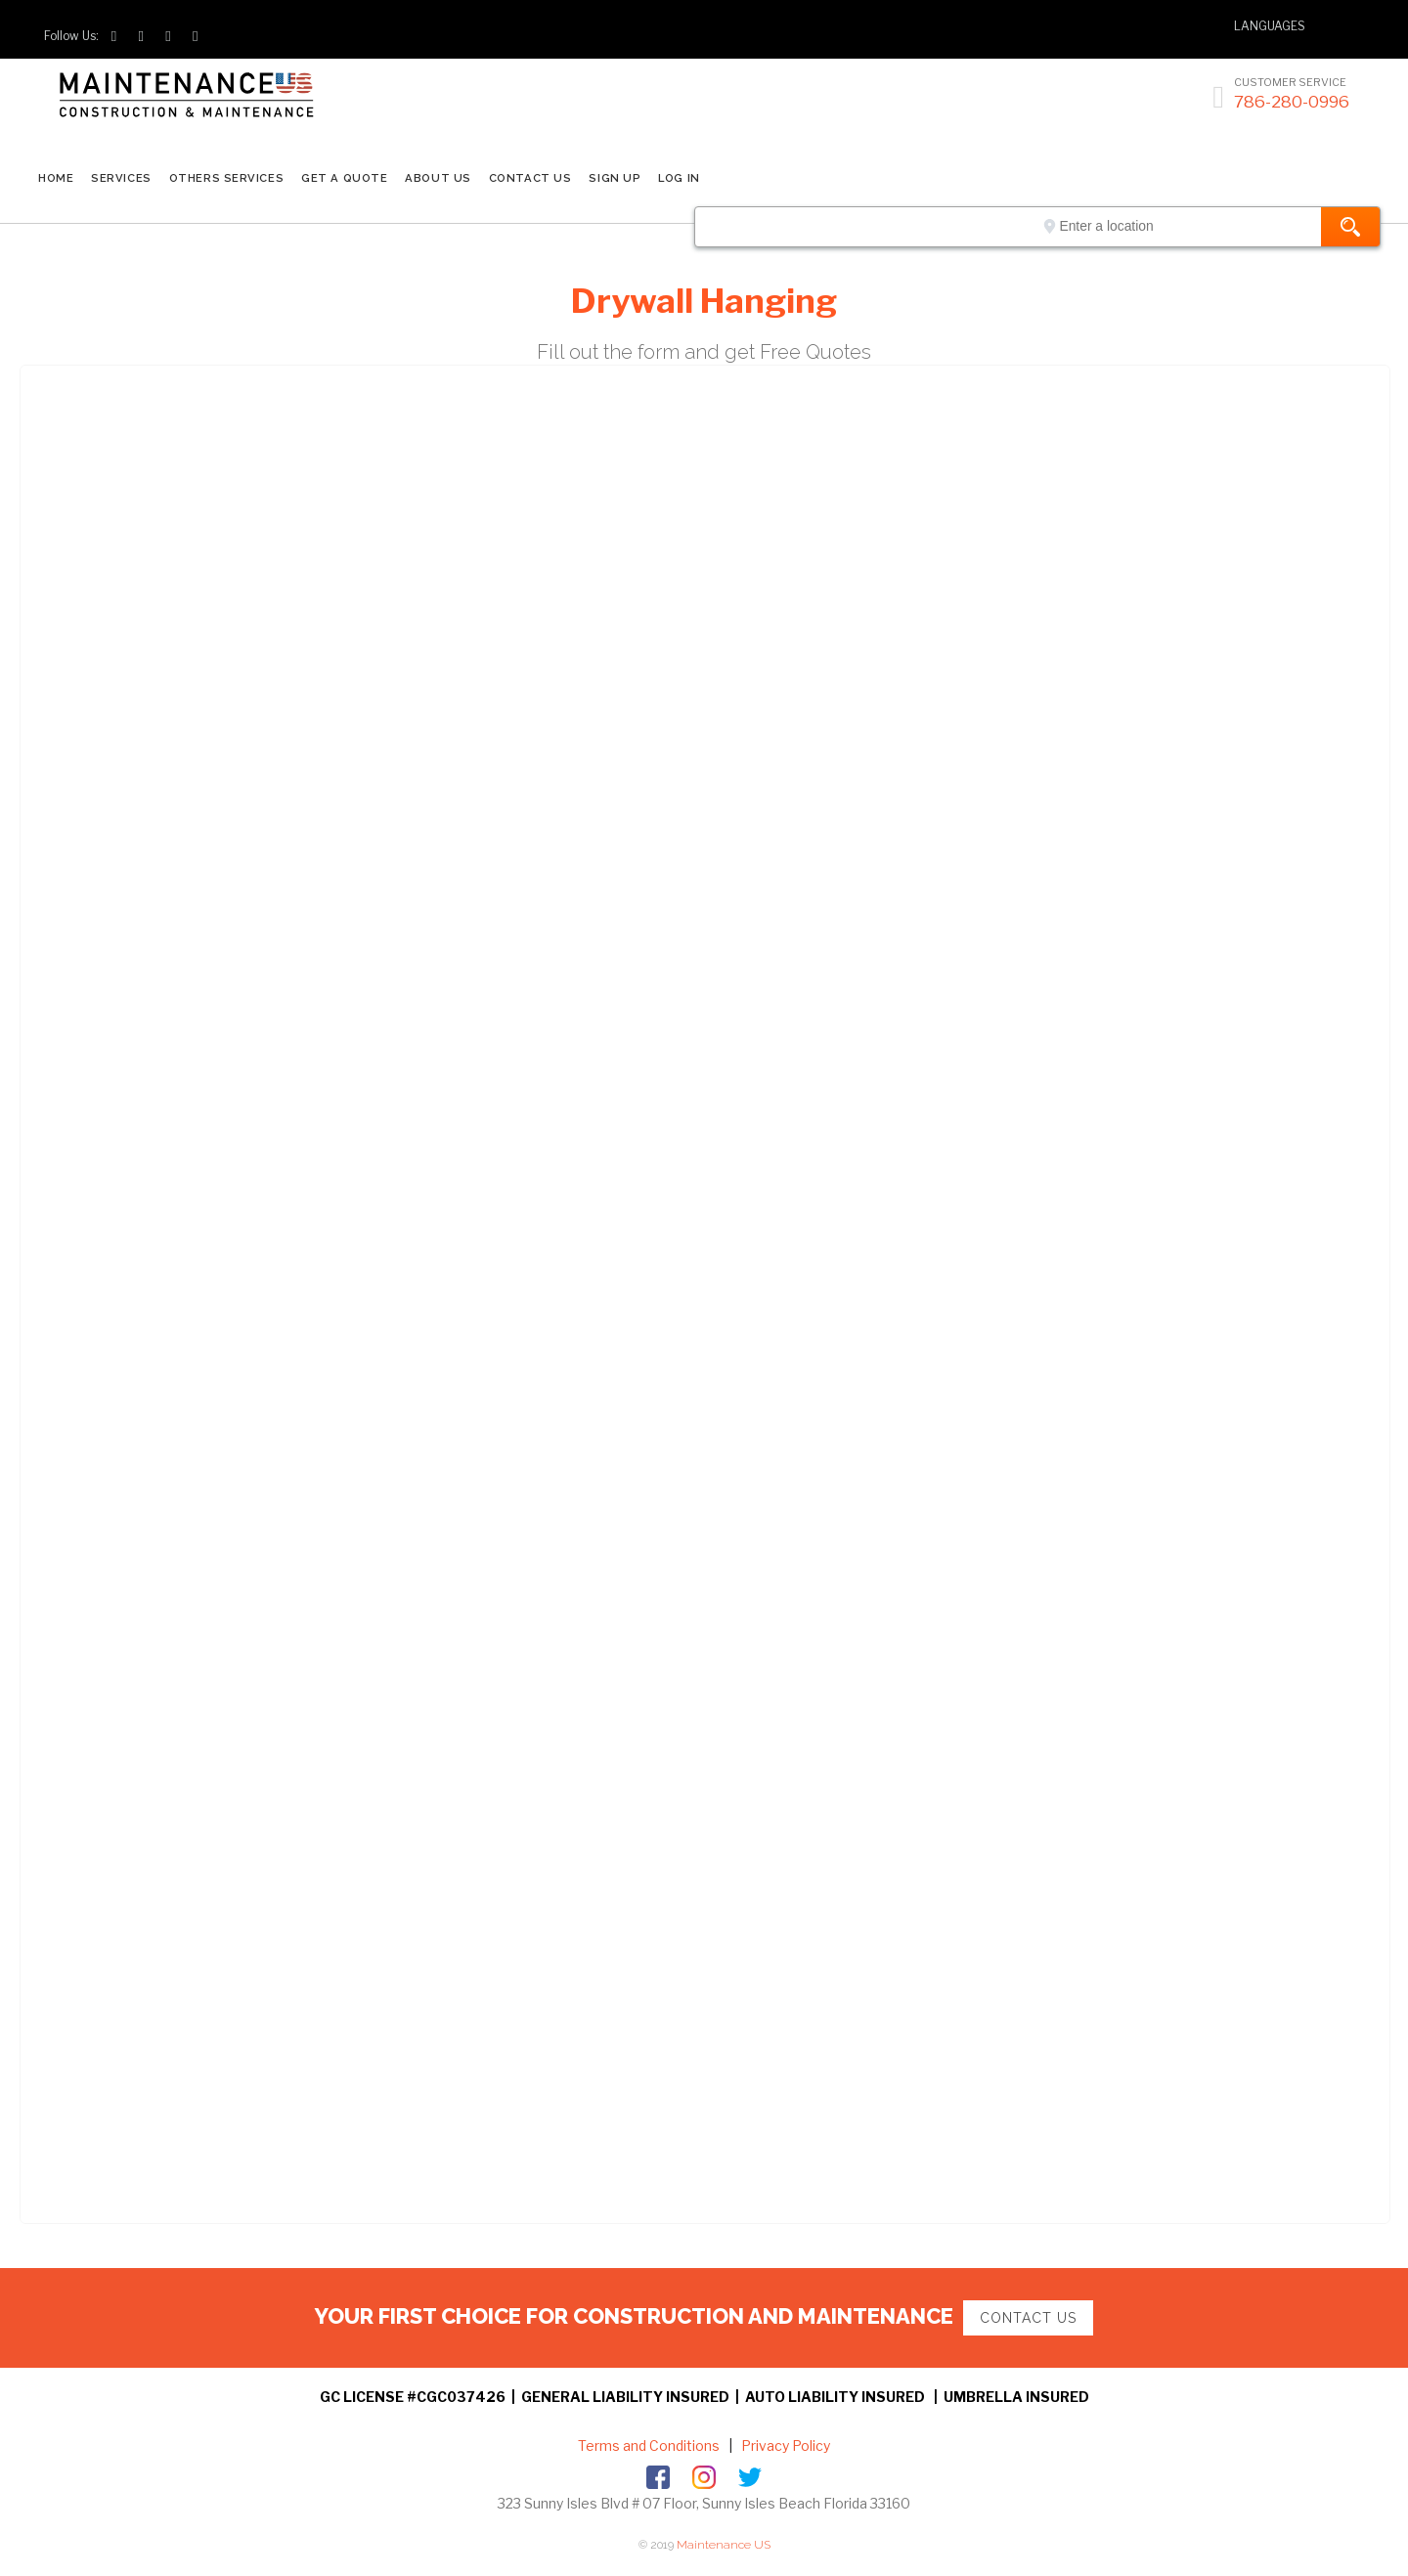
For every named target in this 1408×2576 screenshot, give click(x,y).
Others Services (226, 178)
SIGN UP (614, 178)
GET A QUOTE (344, 178)
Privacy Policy (784, 2445)
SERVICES (121, 178)
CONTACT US (530, 178)
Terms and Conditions (649, 2445)
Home (55, 178)
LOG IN (678, 178)
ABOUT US (437, 178)
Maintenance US (723, 2545)
